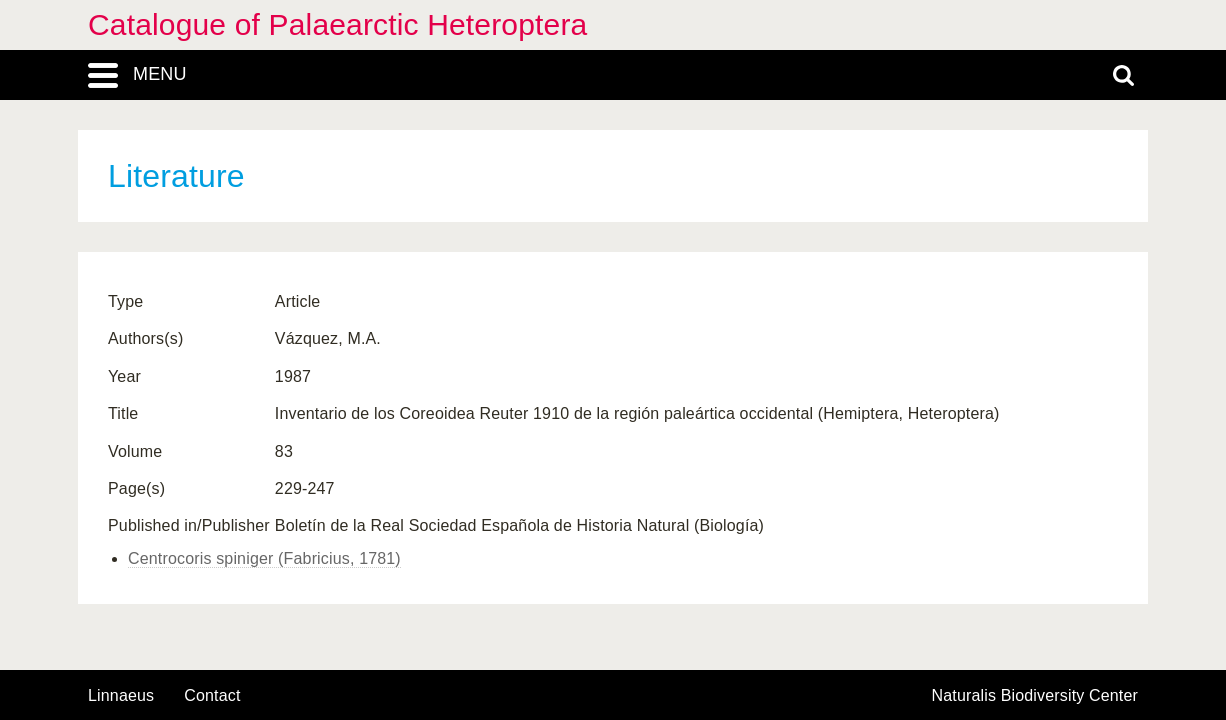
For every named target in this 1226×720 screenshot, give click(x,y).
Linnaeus (121, 696)
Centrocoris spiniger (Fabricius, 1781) (264, 558)
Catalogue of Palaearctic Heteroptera (337, 24)
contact (212, 695)
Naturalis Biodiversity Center (1035, 696)
